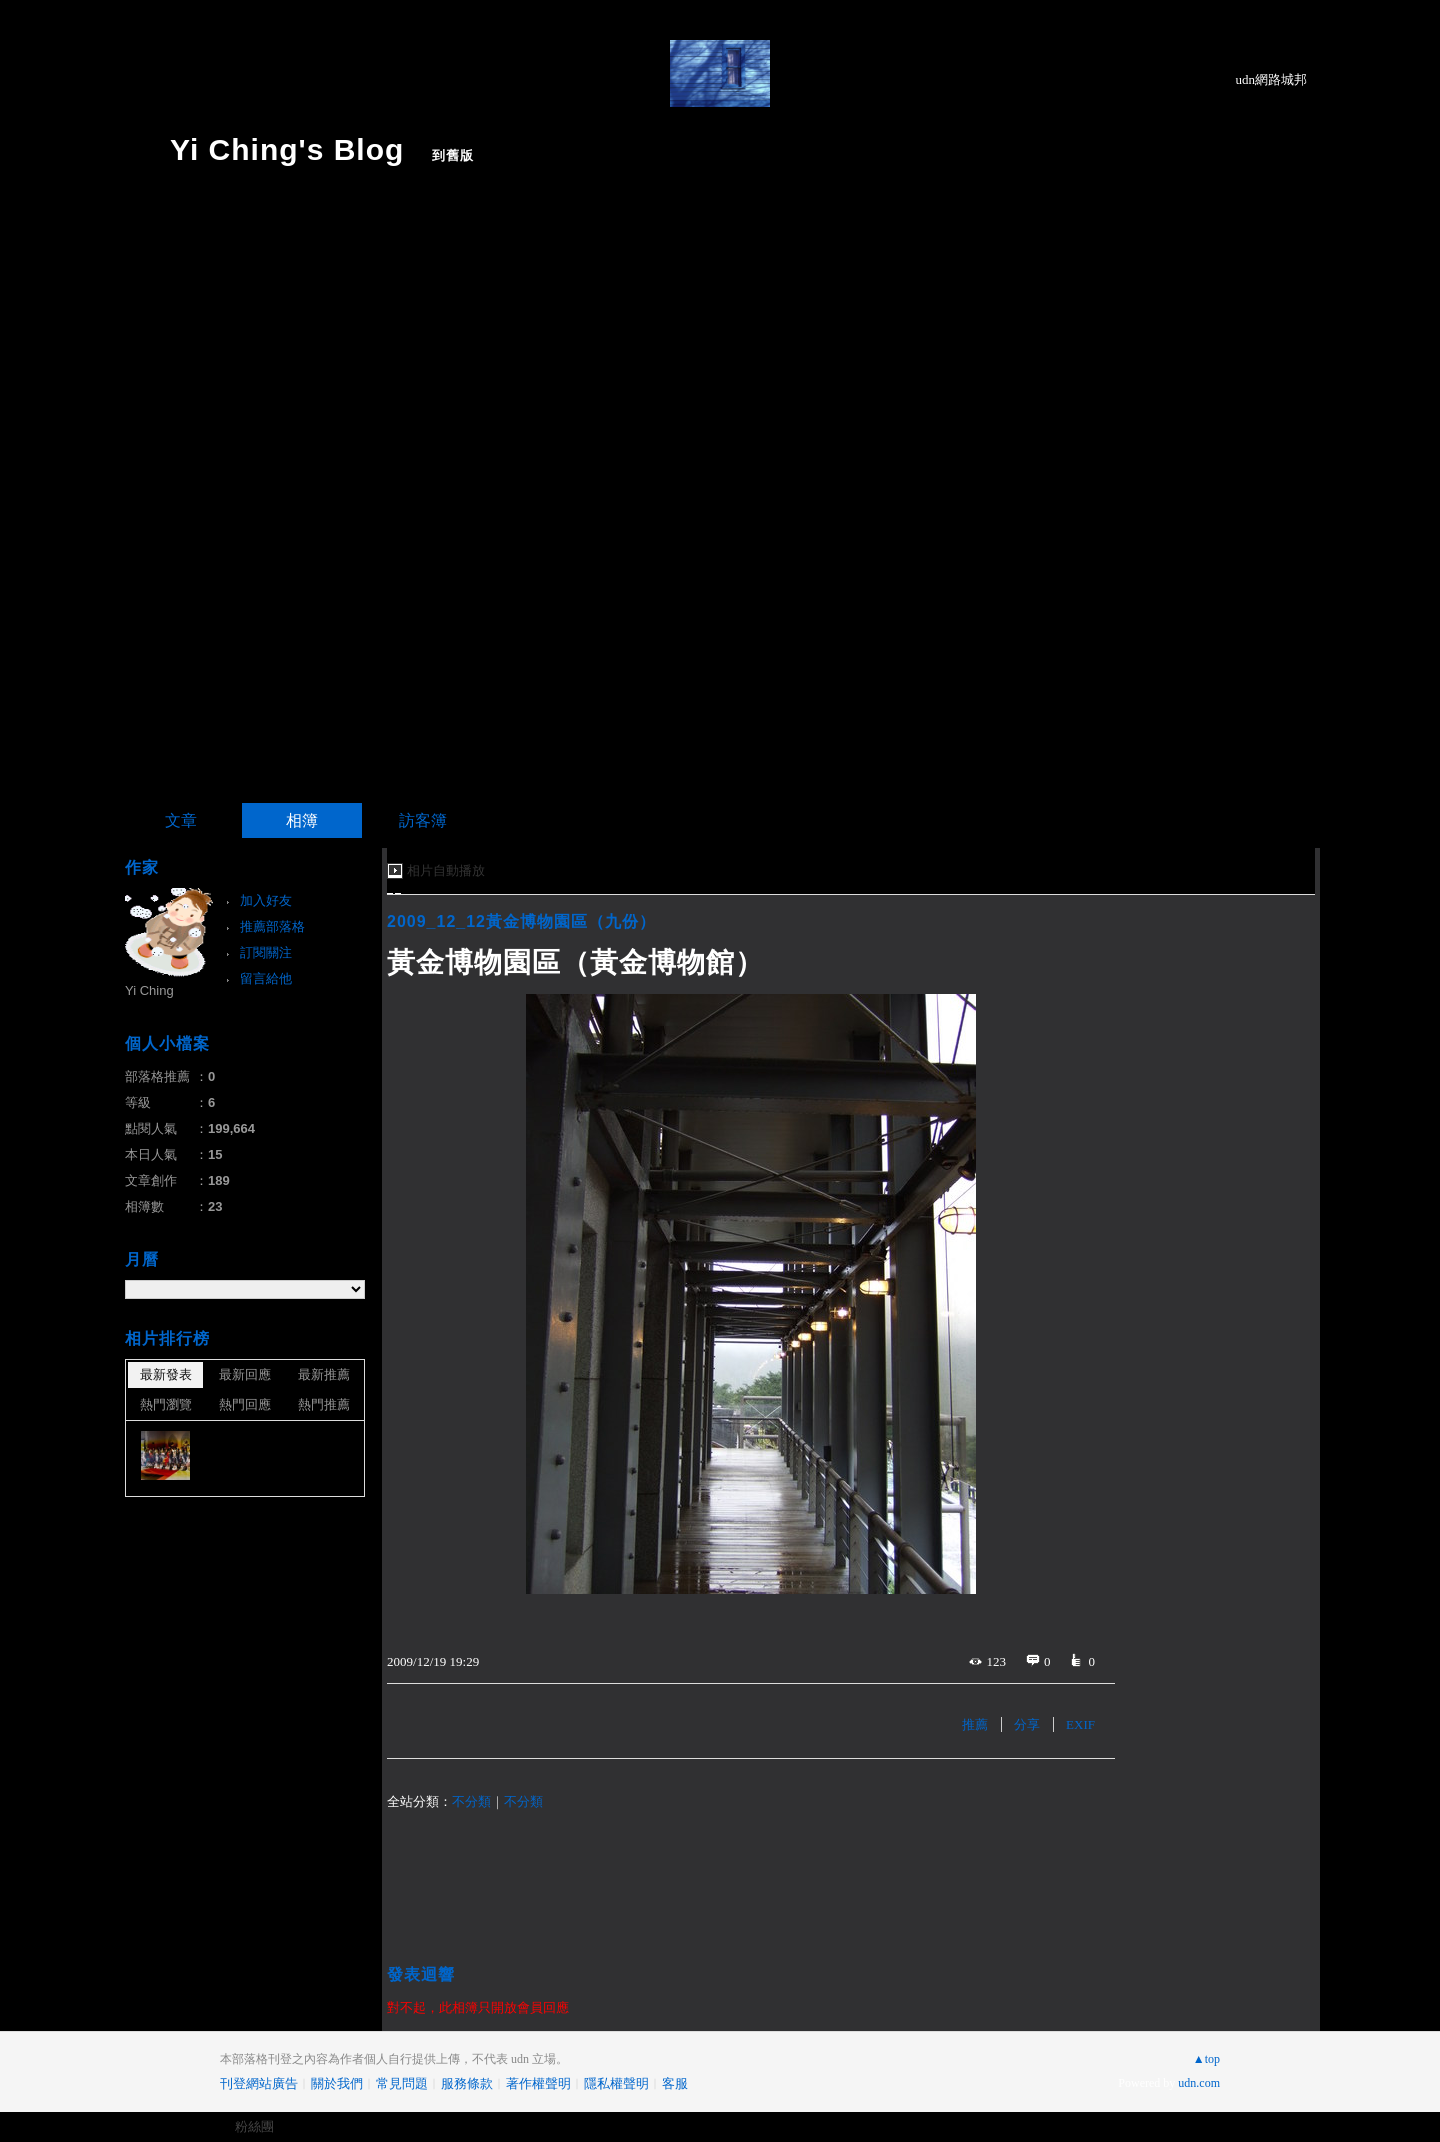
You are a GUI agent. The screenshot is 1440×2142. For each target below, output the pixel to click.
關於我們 (337, 2083)
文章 (181, 820)
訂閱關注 (266, 952)
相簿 (302, 820)
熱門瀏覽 (166, 1404)
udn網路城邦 (1272, 79)
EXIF (1080, 1724)
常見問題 (402, 2083)
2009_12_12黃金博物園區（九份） (521, 921)
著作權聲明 (538, 2083)
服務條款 (467, 2083)
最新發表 (166, 1374)
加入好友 (266, 900)
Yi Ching (149, 990)
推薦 (975, 1724)
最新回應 (245, 1374)
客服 (675, 2083)
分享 (1027, 1724)
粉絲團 (254, 2126)
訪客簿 (423, 820)
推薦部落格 (272, 926)
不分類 (471, 1801)
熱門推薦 (324, 1404)
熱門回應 (245, 1404)
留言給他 (266, 978)
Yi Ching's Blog (287, 149)
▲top (1206, 2059)
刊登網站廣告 (259, 2083)
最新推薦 (324, 1374)
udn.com (1199, 2083)
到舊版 (453, 155)
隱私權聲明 (616, 2083)
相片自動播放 (446, 870)
